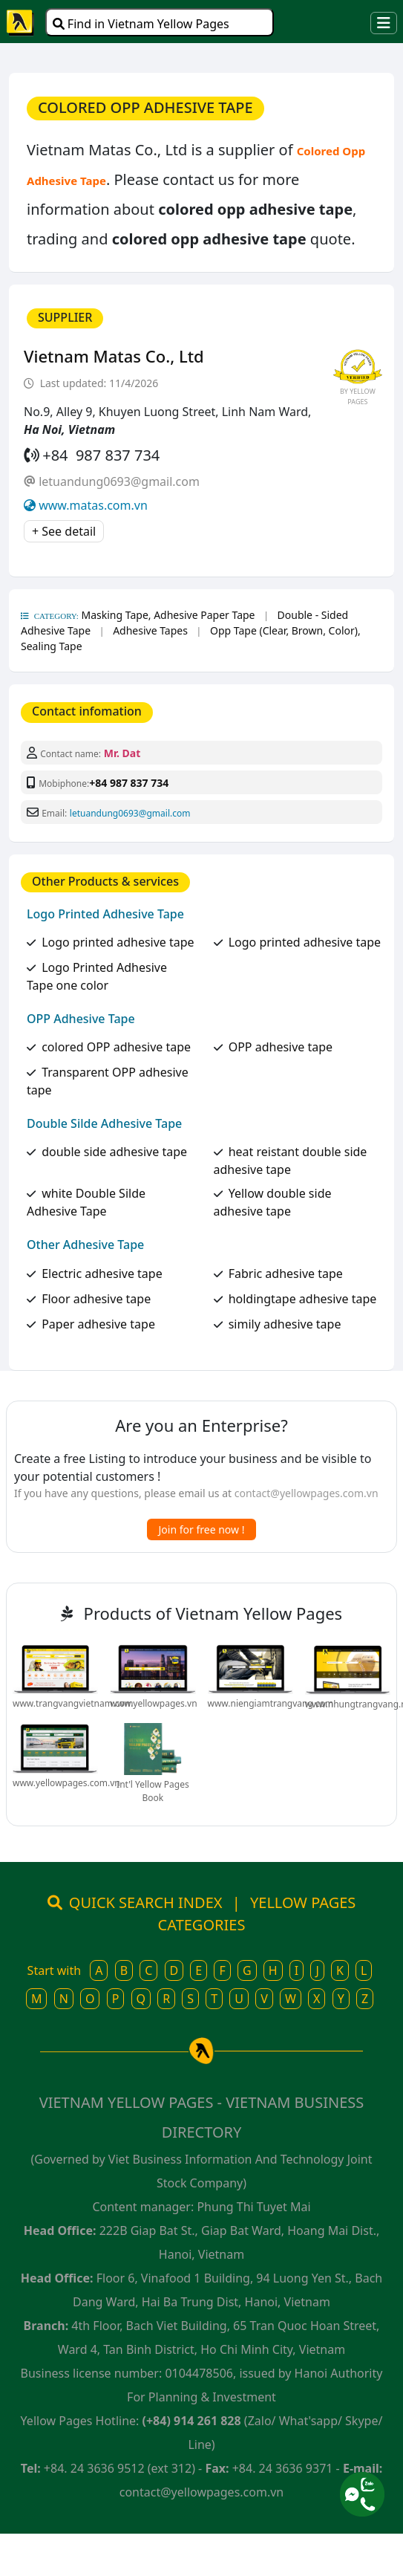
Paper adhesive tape (98, 1324)
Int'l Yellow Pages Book (153, 1791)
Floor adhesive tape (96, 1299)
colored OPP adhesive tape (116, 1047)
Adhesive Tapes (150, 630)
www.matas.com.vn (93, 505)
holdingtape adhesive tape (303, 1299)
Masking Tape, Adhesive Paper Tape (168, 615)
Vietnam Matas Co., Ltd (114, 356)
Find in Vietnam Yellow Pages (141, 24)
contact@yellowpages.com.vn (307, 1493)
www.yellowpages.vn (153, 1703)
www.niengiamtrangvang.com (271, 1703)
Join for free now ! (202, 1529)
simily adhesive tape (285, 1324)
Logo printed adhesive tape (118, 942)
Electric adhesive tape (102, 1273)
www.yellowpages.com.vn (66, 1783)
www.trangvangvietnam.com (73, 1703)
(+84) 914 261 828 (191, 2421)
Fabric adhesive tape (286, 1273)
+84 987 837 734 (128, 783)
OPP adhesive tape (280, 1047)
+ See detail (64, 531)
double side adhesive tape (114, 1151)
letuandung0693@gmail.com (119, 481)
